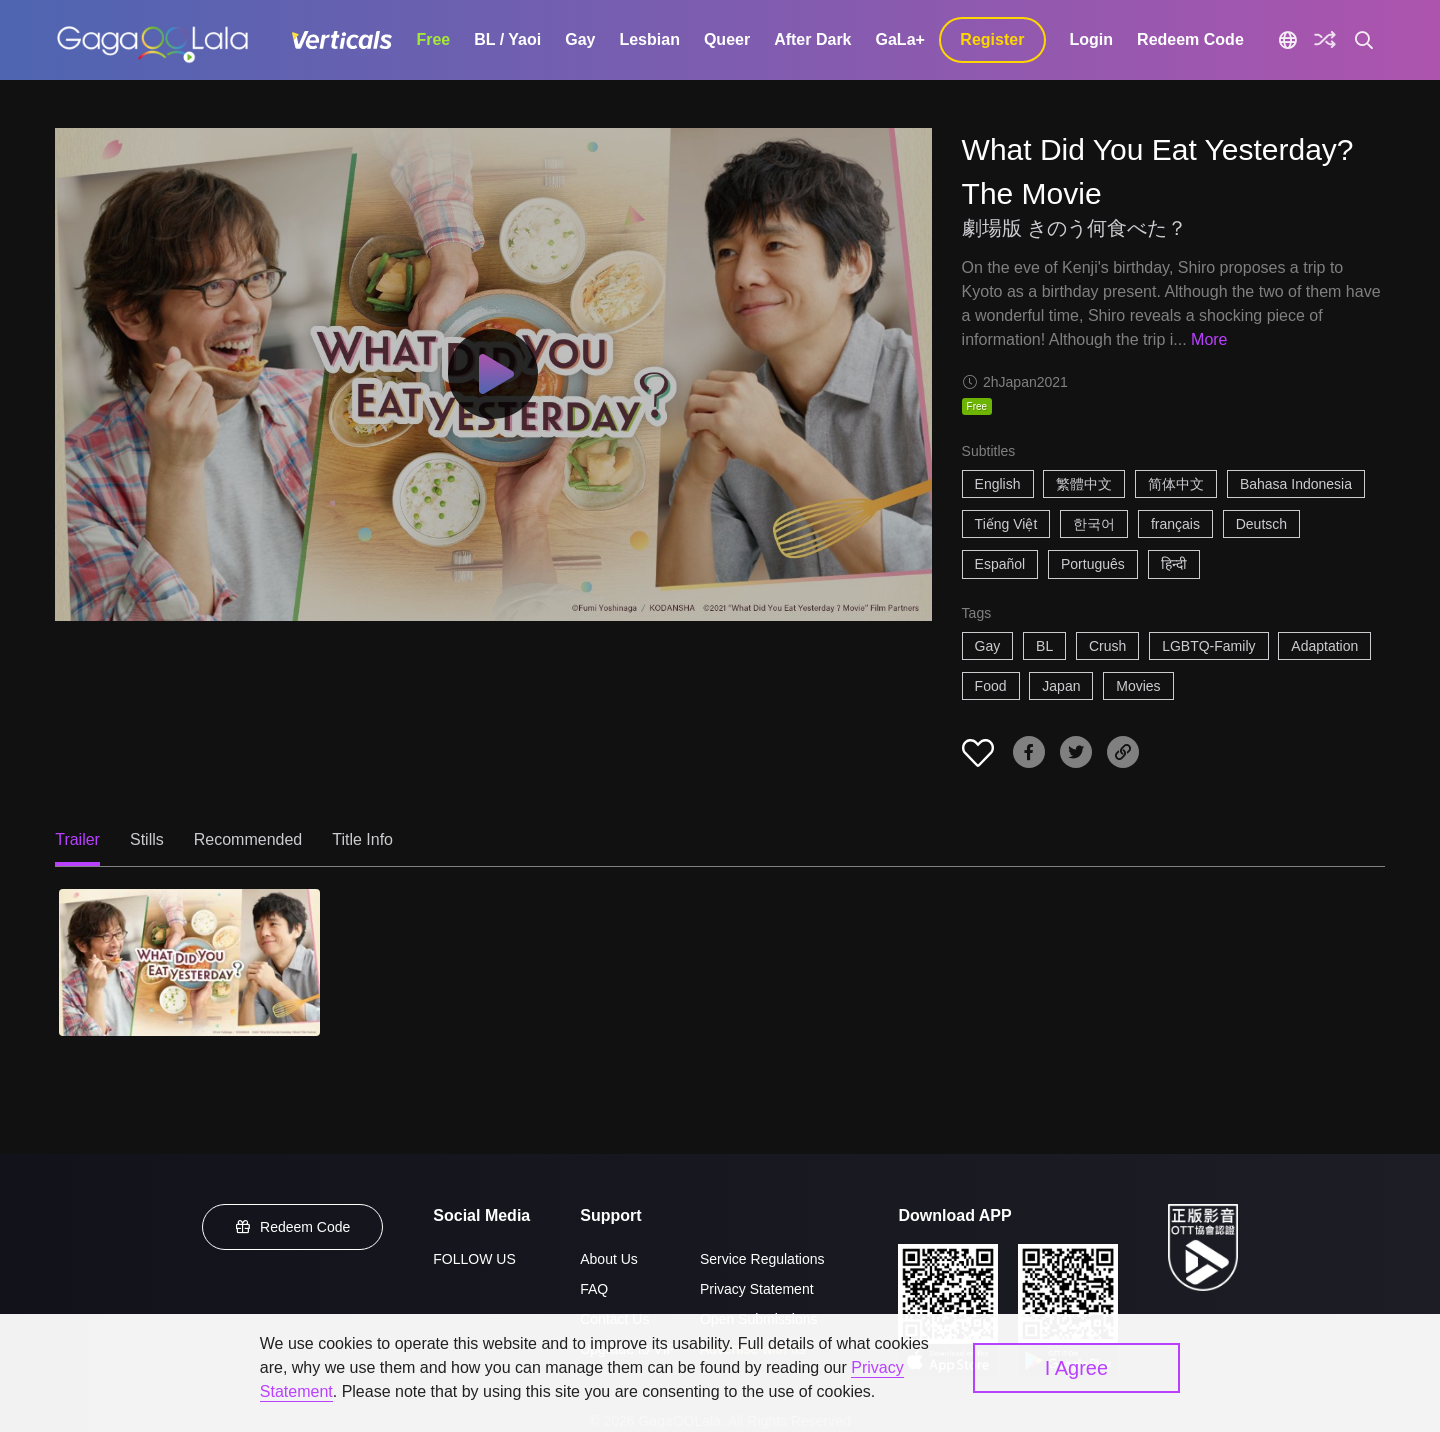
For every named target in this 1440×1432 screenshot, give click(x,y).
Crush (1107, 646)
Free (433, 39)
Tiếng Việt (1006, 524)
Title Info (362, 839)
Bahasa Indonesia (1296, 484)
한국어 (1094, 524)
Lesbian (649, 39)
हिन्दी (1174, 564)
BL (1044, 646)
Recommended (248, 839)
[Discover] (1325, 40)
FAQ (594, 1289)
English (998, 484)
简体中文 (1176, 484)
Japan (1061, 686)
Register (992, 39)
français (1175, 524)
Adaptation (1324, 646)
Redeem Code (1190, 39)
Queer (727, 39)
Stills (147, 839)
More (1209, 339)
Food (991, 686)
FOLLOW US (474, 1259)
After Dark (812, 39)
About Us (609, 1259)
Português (1093, 564)
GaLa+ (900, 39)
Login (1092, 39)
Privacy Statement (757, 1289)
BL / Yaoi (507, 39)
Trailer (77, 839)
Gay (580, 39)
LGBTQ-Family (1208, 646)
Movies (1138, 686)
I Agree (1076, 1368)
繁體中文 (1084, 484)
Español (1000, 564)
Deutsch (1261, 524)
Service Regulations (762, 1259)
